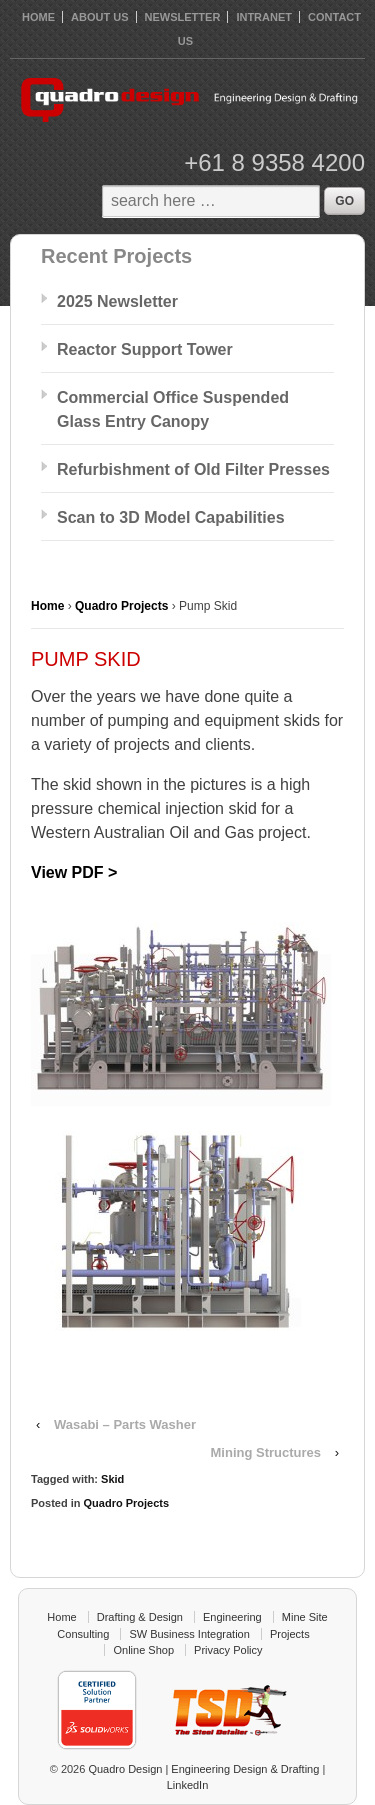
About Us (99, 17)
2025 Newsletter (117, 301)
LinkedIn (188, 1785)
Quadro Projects (121, 606)
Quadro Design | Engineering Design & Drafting (202, 1769)
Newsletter (183, 17)
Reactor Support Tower (145, 349)
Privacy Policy (228, 1650)
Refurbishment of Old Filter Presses (193, 469)
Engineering (232, 1617)
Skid (112, 1479)
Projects (290, 1634)
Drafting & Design (140, 1617)
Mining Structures (266, 1452)
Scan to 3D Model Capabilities (171, 517)
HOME (38, 17)
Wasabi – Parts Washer (125, 1424)
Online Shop (143, 1650)
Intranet (264, 17)
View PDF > (74, 872)
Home (47, 606)
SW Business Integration (189, 1634)
